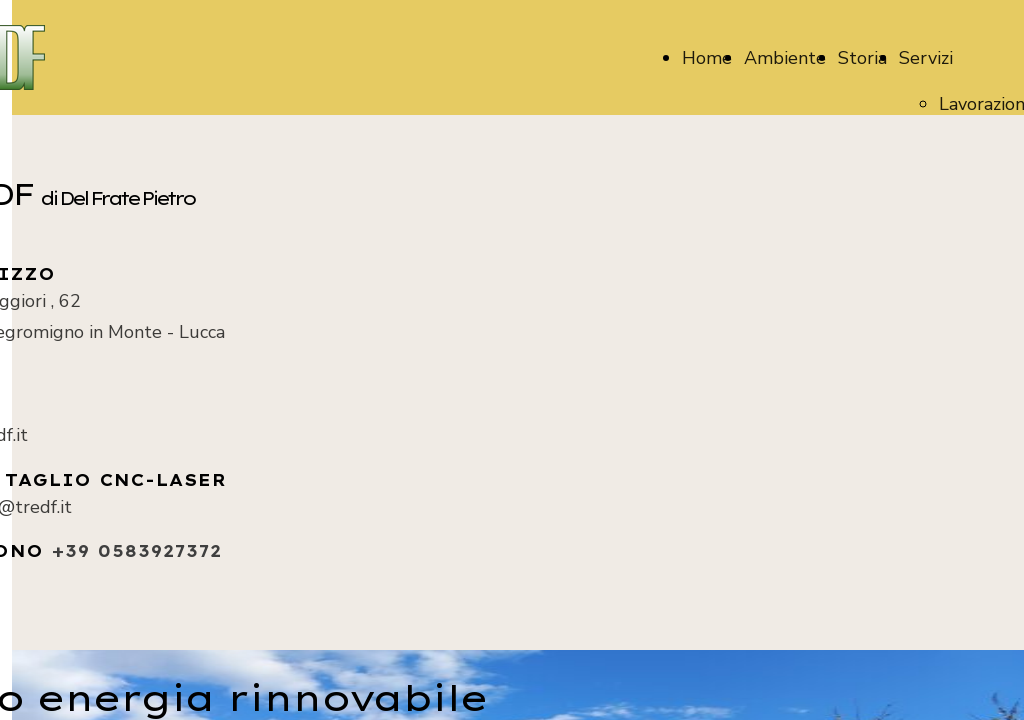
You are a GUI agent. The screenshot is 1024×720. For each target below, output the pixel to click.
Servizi (926, 58)
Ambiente (785, 58)
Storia (862, 58)
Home (707, 58)
